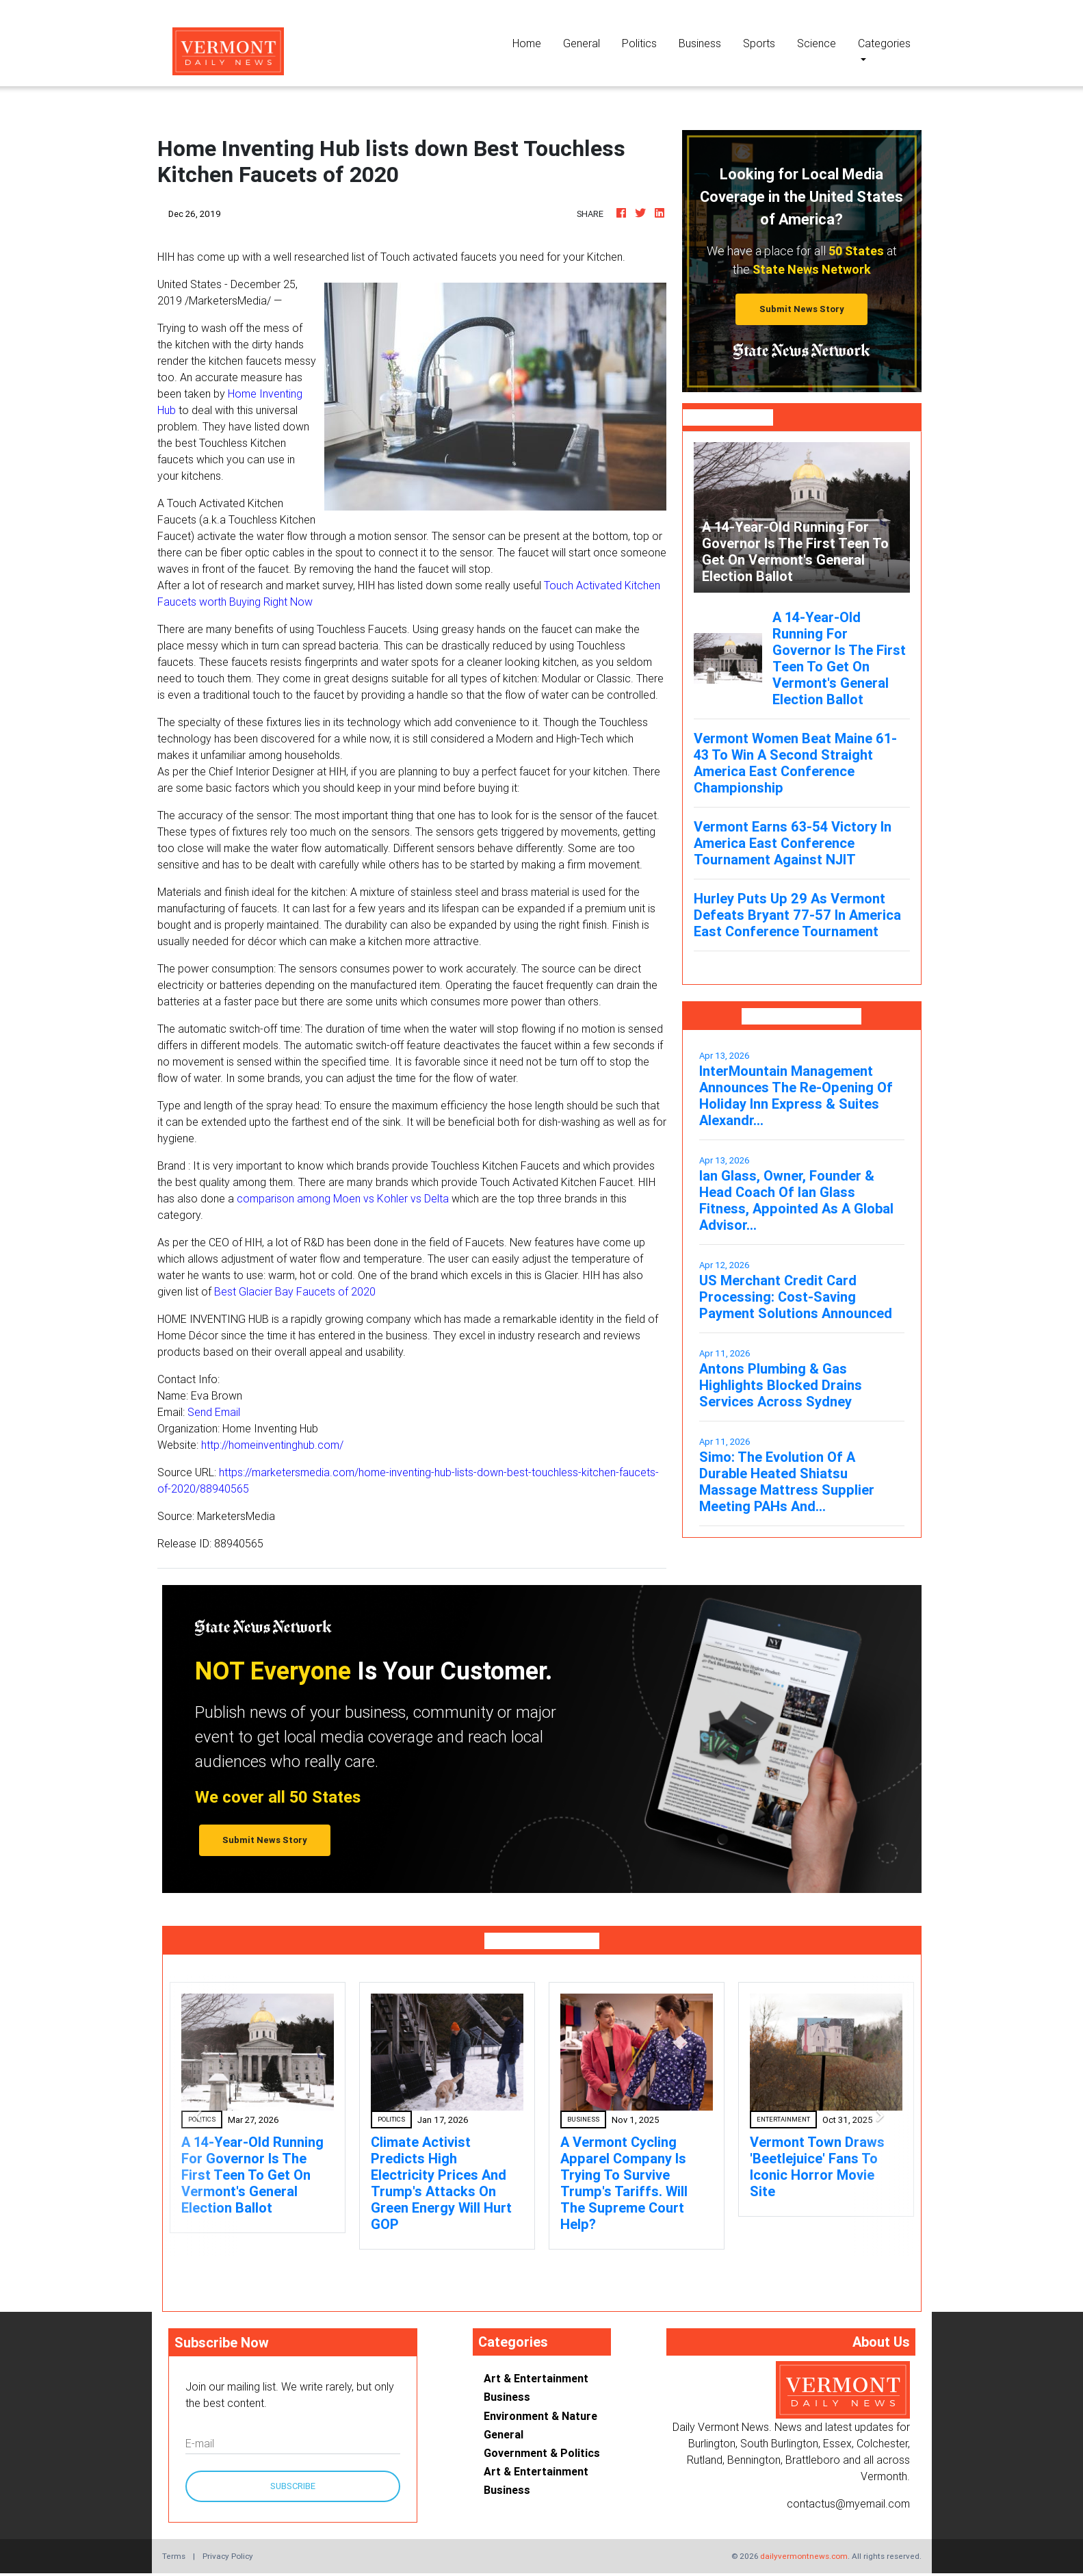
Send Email (213, 1412)
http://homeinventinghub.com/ (272, 1445)
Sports (759, 43)
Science (816, 43)
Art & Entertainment (536, 2378)
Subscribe (292, 2486)
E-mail (199, 2443)
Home (532, 42)
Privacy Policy (228, 2556)
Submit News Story (801, 309)
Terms (173, 2556)
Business (700, 43)
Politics (639, 43)
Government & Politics (542, 2453)
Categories (884, 43)
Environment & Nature (540, 2416)
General (581, 43)
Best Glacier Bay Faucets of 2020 (295, 1291)
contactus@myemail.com (848, 2503)
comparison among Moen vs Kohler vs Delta (343, 1198)
